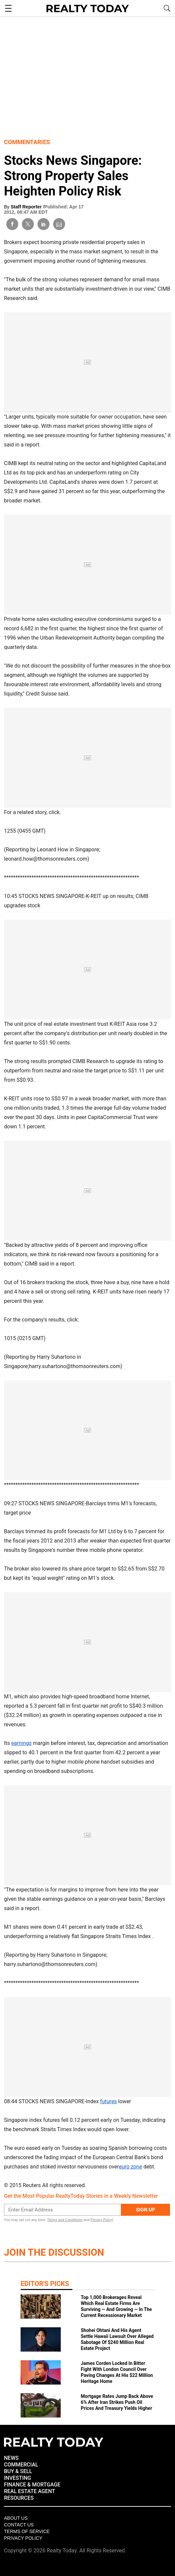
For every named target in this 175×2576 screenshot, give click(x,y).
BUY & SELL (18, 2471)
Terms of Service (26, 2531)
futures (108, 2101)
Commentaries (27, 142)
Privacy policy (23, 2538)
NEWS (11, 2458)
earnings (21, 1743)
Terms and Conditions (64, 2220)
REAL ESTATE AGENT (29, 2491)
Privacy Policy (101, 2220)
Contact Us (19, 2524)
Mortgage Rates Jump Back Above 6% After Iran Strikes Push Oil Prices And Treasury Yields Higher (117, 2402)
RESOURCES (19, 2498)
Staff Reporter (27, 206)
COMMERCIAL (21, 2464)
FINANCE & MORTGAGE (32, 2484)
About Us (16, 2518)
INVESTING (17, 2478)
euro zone (130, 2166)
